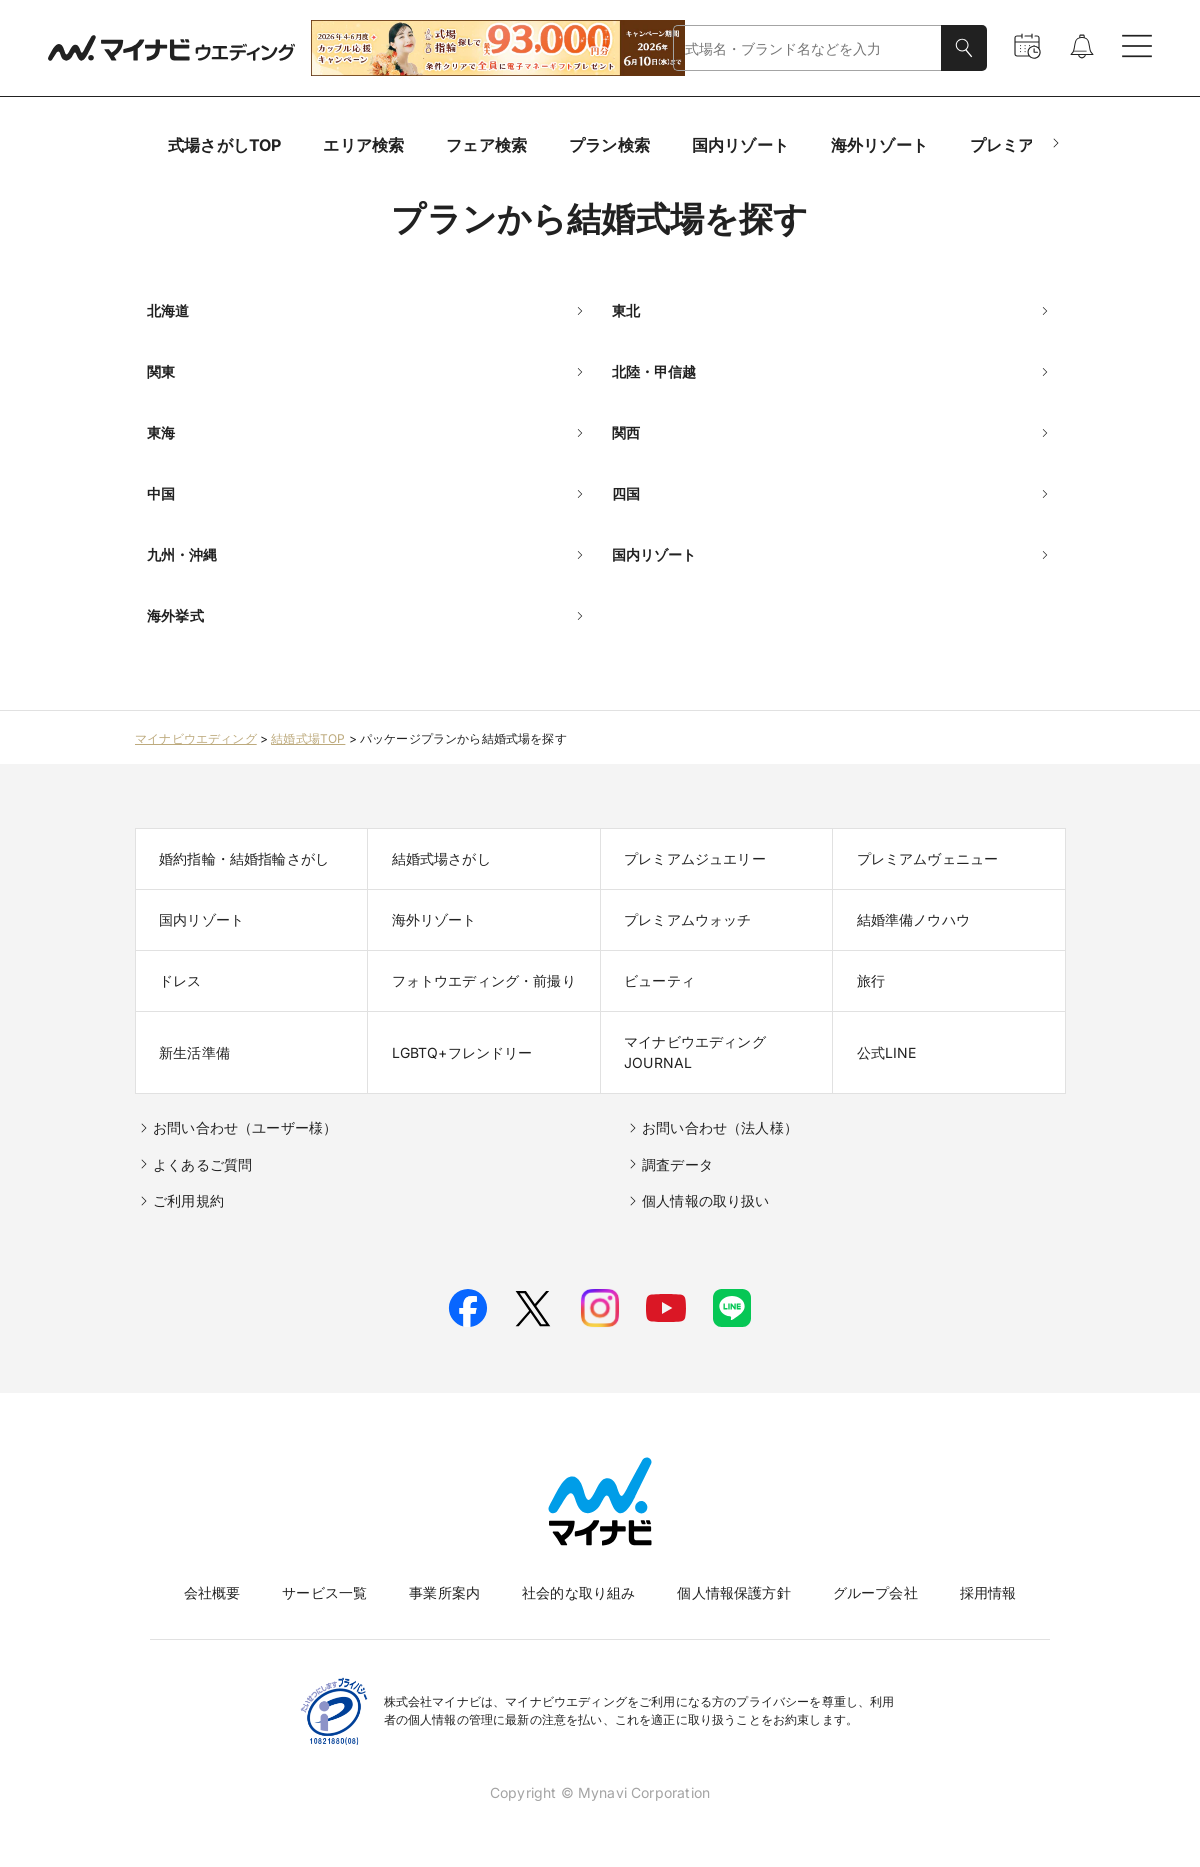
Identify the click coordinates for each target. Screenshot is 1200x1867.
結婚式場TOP (308, 738)
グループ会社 (875, 1592)
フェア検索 (486, 145)
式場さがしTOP (224, 145)
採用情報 (988, 1592)
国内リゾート (740, 145)
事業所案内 (444, 1592)
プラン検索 (609, 145)
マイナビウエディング (196, 738)
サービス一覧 (324, 1592)
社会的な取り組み (578, 1592)
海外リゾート (879, 145)
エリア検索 (363, 145)
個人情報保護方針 (733, 1592)
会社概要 (212, 1592)
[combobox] (807, 48)
